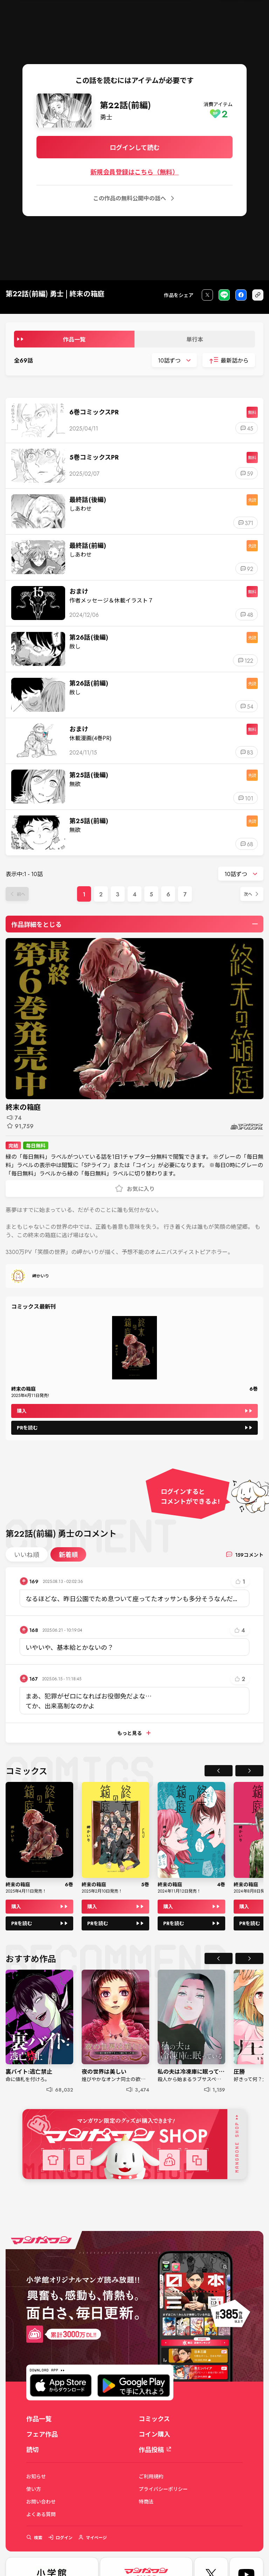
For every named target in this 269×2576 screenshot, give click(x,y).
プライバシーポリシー (163, 2488)
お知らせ (36, 2476)
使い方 (33, 2488)
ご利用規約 (151, 2476)
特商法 (146, 2501)
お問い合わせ (41, 2501)
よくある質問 (41, 2514)
